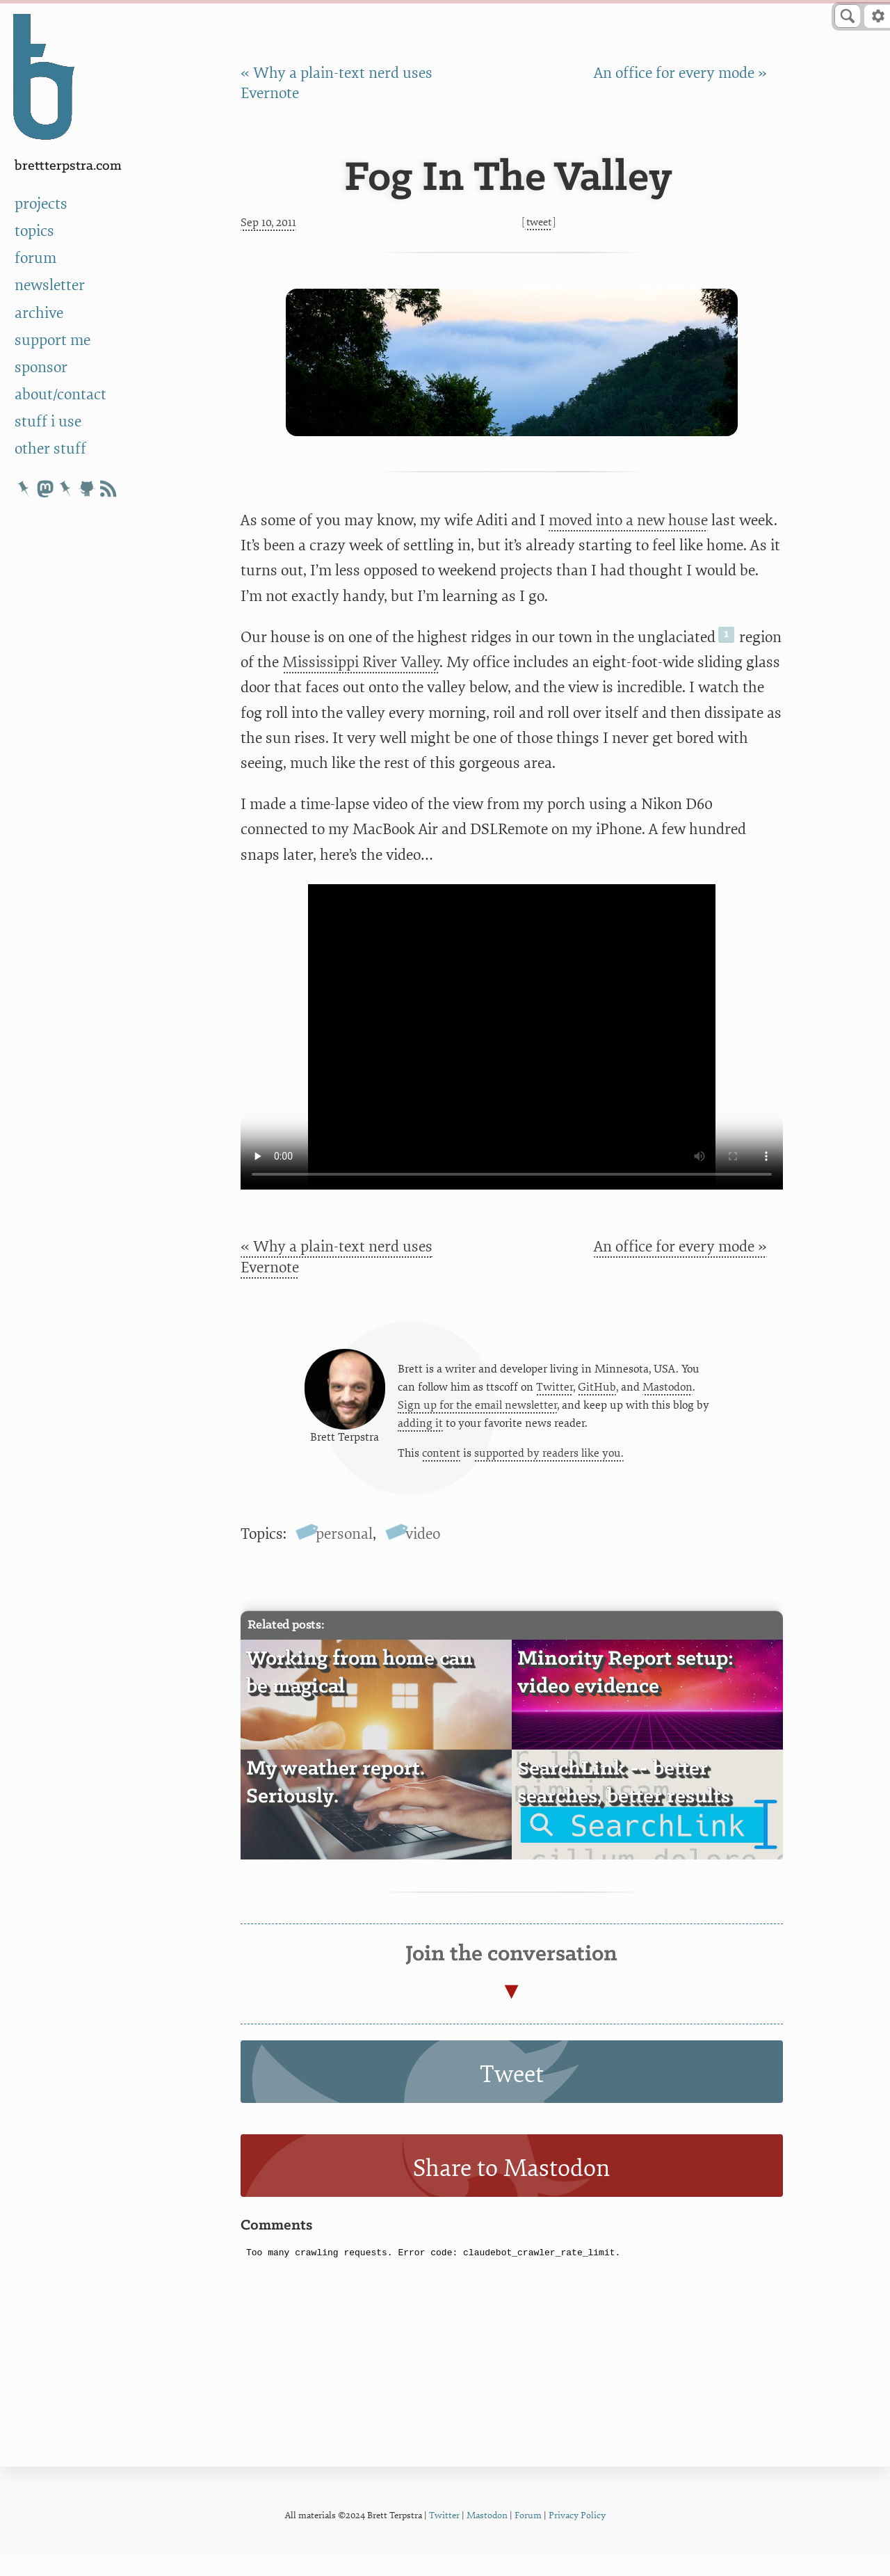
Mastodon (667, 1397)
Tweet (538, 222)
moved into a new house (628, 520)
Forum (528, 2537)
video (422, 1555)
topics (34, 231)
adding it (420, 1434)
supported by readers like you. (549, 1465)
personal (344, 1555)
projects (41, 204)
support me (52, 340)
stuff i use (48, 422)
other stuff (50, 449)
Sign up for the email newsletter (477, 1416)
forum (35, 258)
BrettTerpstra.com (68, 166)
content (441, 1465)
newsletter (50, 285)
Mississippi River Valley (360, 662)
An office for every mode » (680, 73)
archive (39, 313)
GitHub (597, 1397)
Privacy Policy (577, 2537)
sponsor (41, 367)
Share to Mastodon (511, 2190)
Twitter (554, 1397)
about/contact (60, 394)
